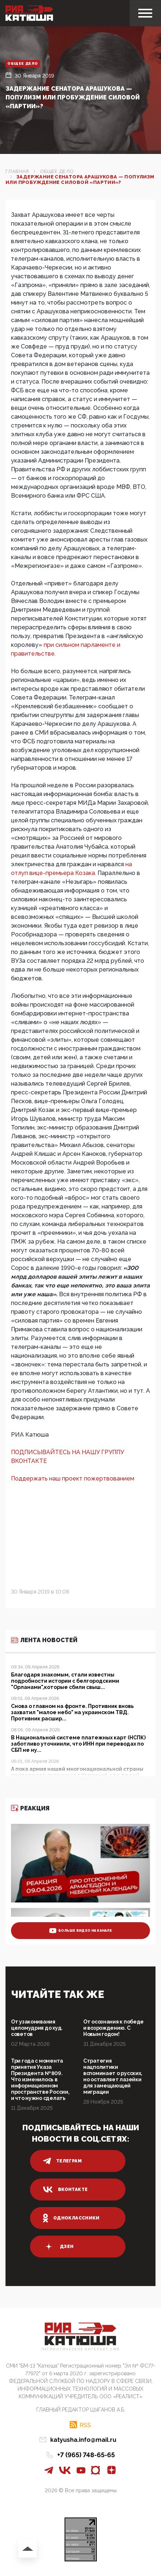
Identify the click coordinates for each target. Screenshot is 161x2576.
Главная (17, 171)
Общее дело (22, 63)
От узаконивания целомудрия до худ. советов (37, 2028)
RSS (85, 2425)
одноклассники (71, 2218)
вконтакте (65, 2189)
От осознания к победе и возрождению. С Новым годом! (113, 2028)
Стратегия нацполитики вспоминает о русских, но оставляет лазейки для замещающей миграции (112, 2076)
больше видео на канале (80, 1931)
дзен (58, 2246)
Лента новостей (44, 1640)
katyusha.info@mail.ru (83, 2439)
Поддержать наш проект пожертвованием (72, 1478)
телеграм (62, 2161)
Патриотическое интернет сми (80, 2349)
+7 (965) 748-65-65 (86, 2455)
